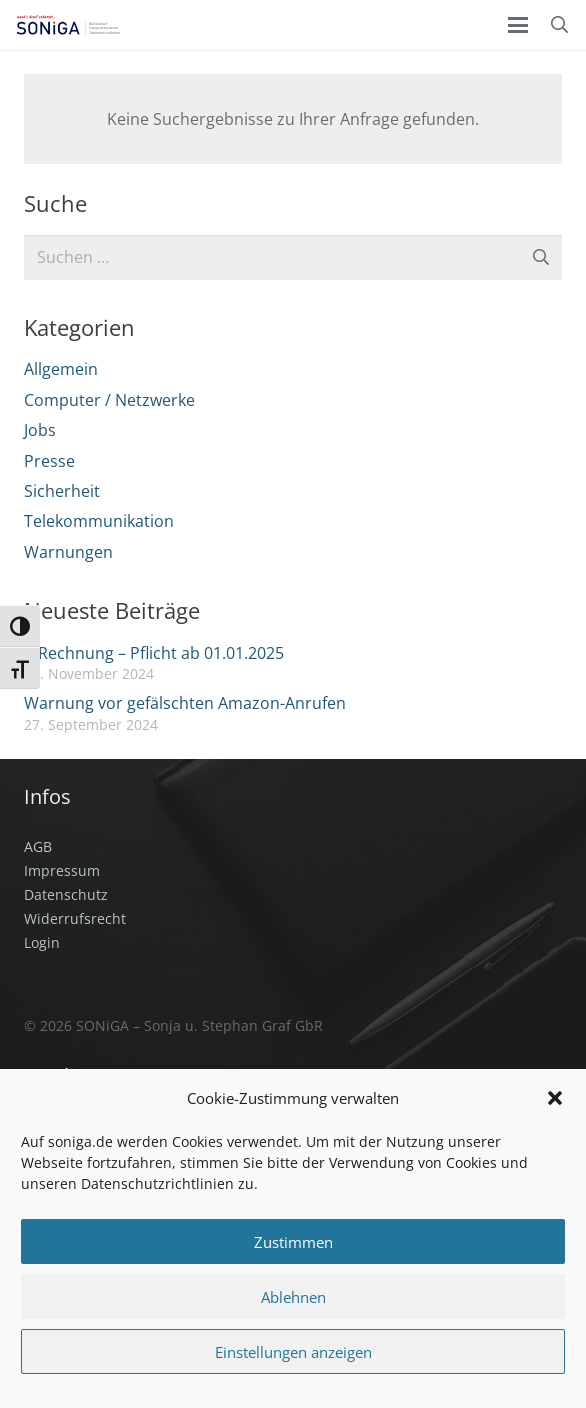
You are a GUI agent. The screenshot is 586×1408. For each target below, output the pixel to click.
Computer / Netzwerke (109, 400)
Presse (49, 461)
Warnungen (68, 552)
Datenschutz (66, 894)
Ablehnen (293, 1297)
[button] (555, 1098)
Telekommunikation (99, 521)
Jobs (40, 430)
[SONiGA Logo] (68, 25)
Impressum (62, 870)
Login (42, 942)
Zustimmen (293, 1242)
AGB (38, 846)
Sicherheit (62, 491)
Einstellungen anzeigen (293, 1352)
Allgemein (61, 369)
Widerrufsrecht (75, 918)
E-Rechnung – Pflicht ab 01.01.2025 (154, 653)
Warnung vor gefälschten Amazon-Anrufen (185, 703)
